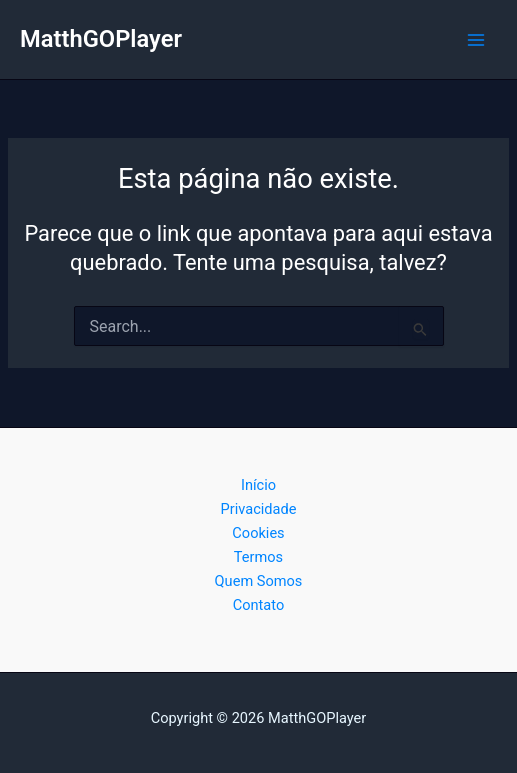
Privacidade (259, 509)
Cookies (258, 533)
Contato (259, 605)
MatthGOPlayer (101, 39)
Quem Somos (259, 581)
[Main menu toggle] (476, 40)
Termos (258, 557)
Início (258, 485)
